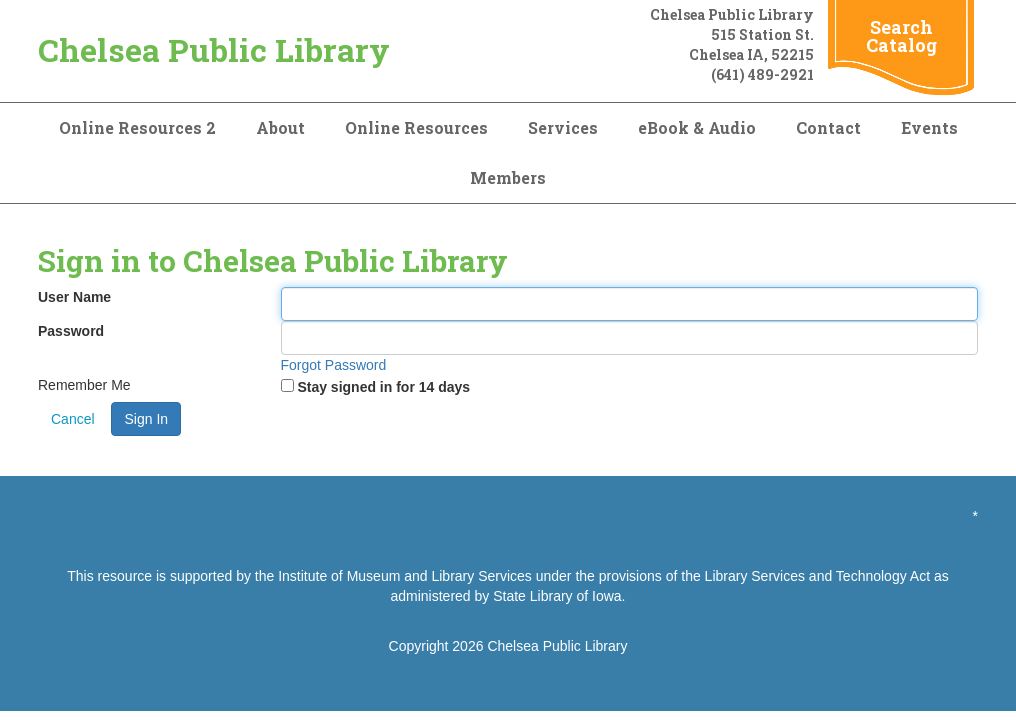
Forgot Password (334, 365)
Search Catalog (901, 36)
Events (929, 127)
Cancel (73, 419)
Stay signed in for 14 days (383, 387)
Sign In (146, 419)
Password (71, 331)
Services (563, 127)
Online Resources (416, 127)
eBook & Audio (697, 127)
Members (508, 177)
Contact (828, 127)
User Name (74, 297)
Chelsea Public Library (214, 49)
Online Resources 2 (137, 127)
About (280, 127)
